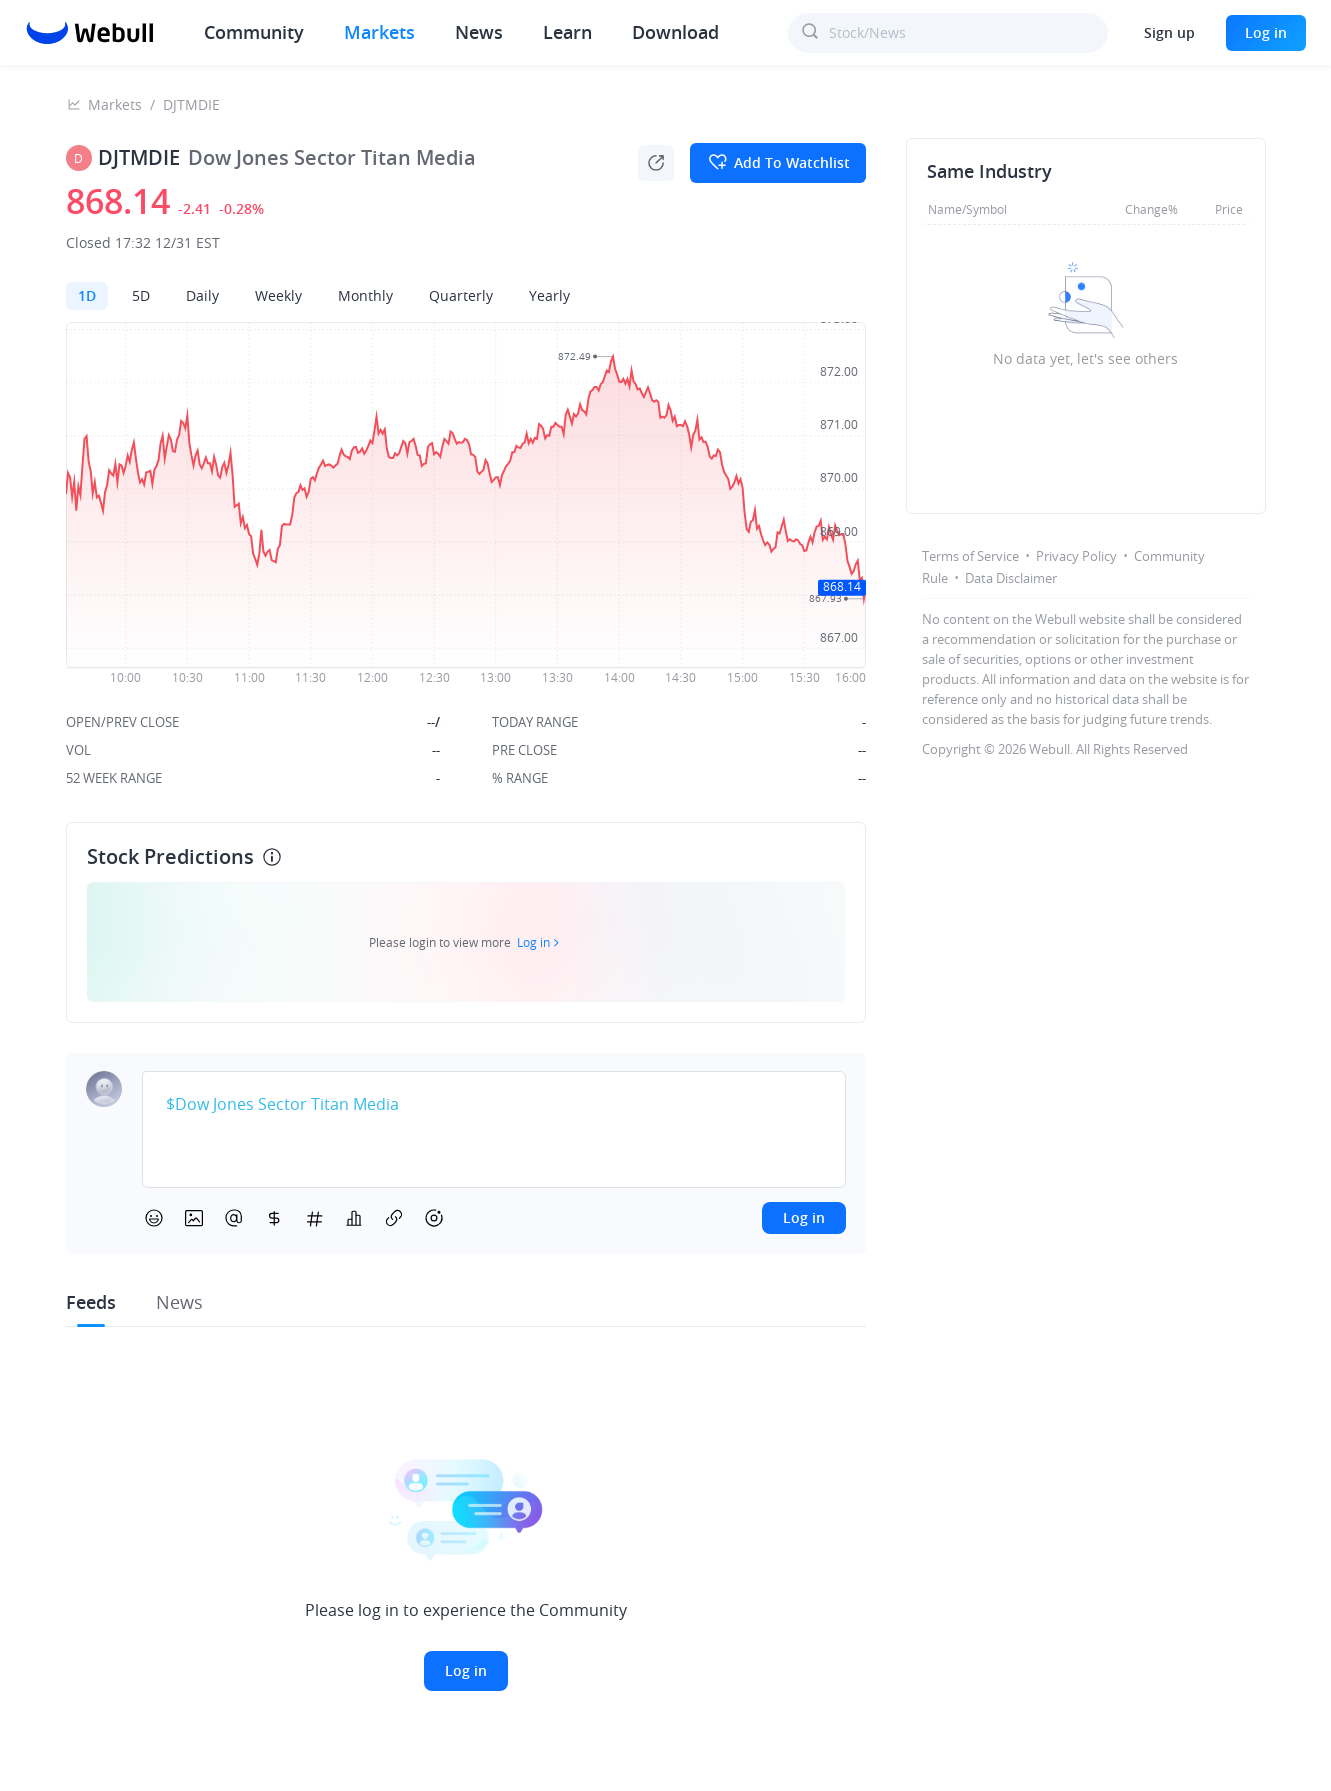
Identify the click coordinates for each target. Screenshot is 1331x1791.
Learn (567, 32)
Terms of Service (970, 556)
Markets (379, 32)
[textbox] (494, 1105)
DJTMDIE (191, 104)
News (479, 32)
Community (254, 32)
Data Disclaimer (1011, 578)
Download (675, 32)
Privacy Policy (1076, 556)
